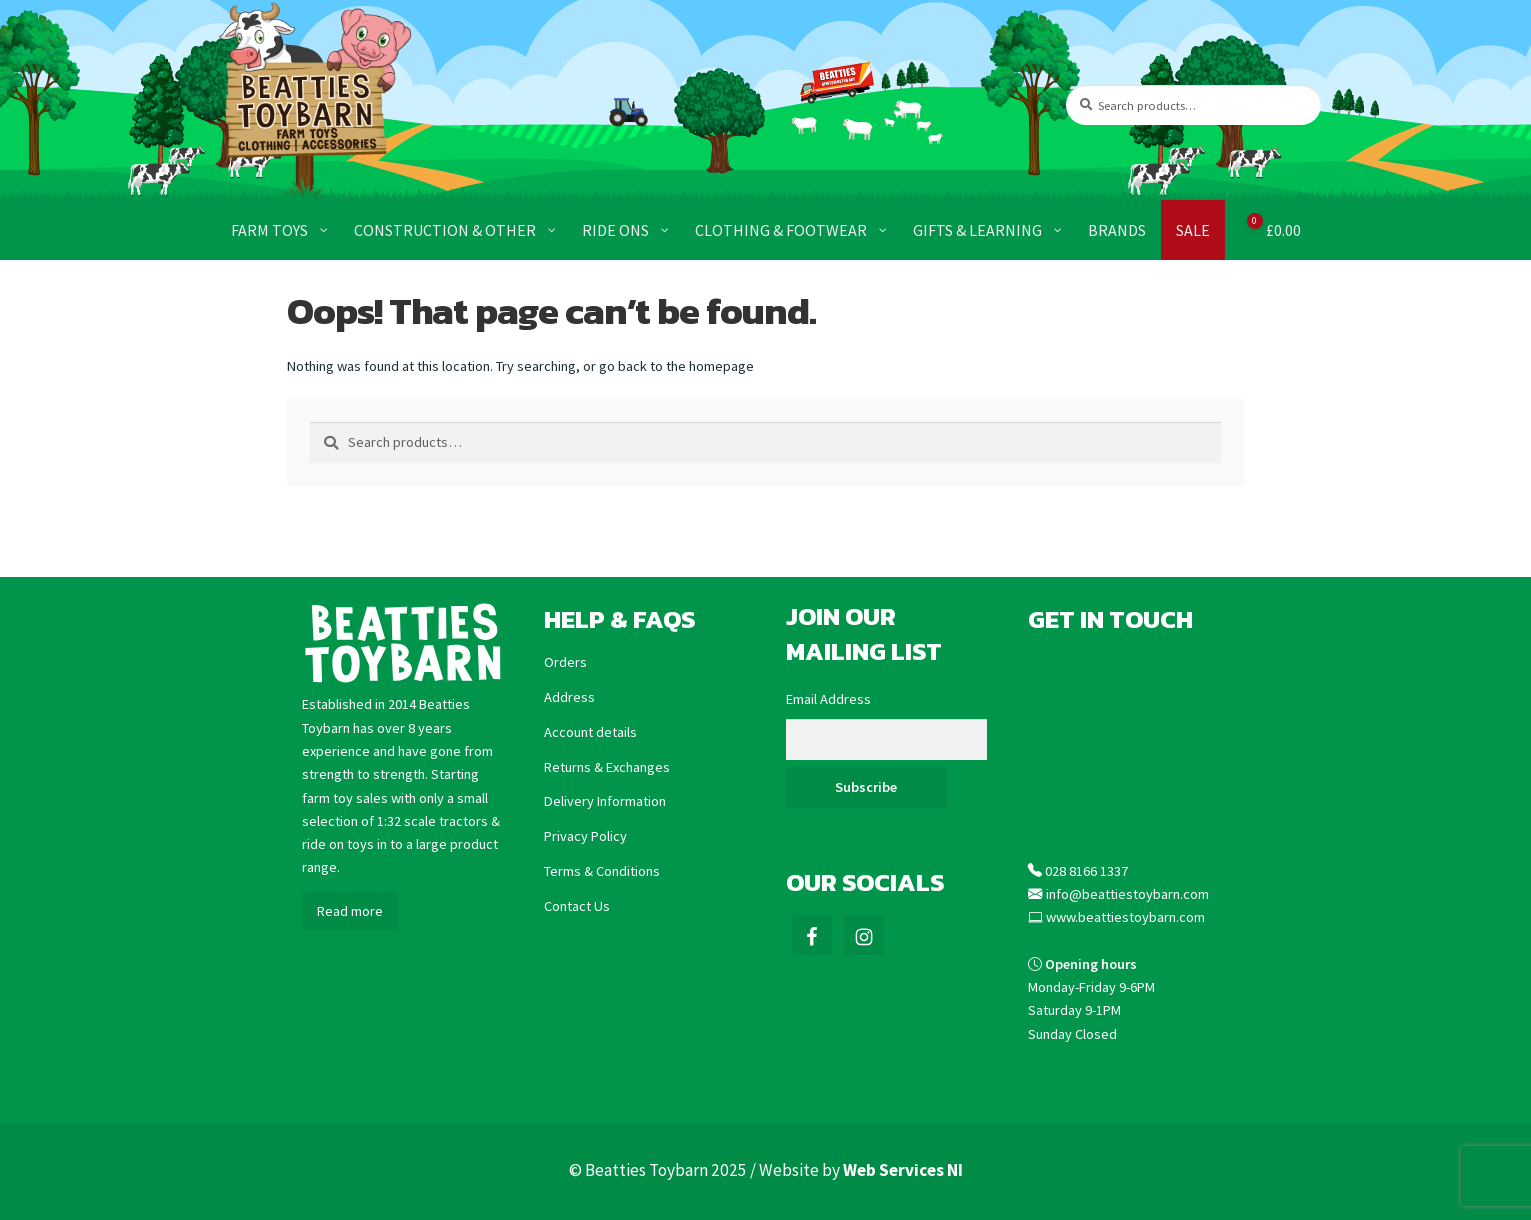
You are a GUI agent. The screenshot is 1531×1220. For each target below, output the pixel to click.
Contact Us (577, 906)
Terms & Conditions (602, 871)
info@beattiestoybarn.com (1127, 894)
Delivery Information (605, 801)
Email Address (828, 699)
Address (569, 697)
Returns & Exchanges (607, 767)
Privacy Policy (585, 836)
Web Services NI (903, 1170)
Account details (590, 732)
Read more (350, 911)
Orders (565, 662)
